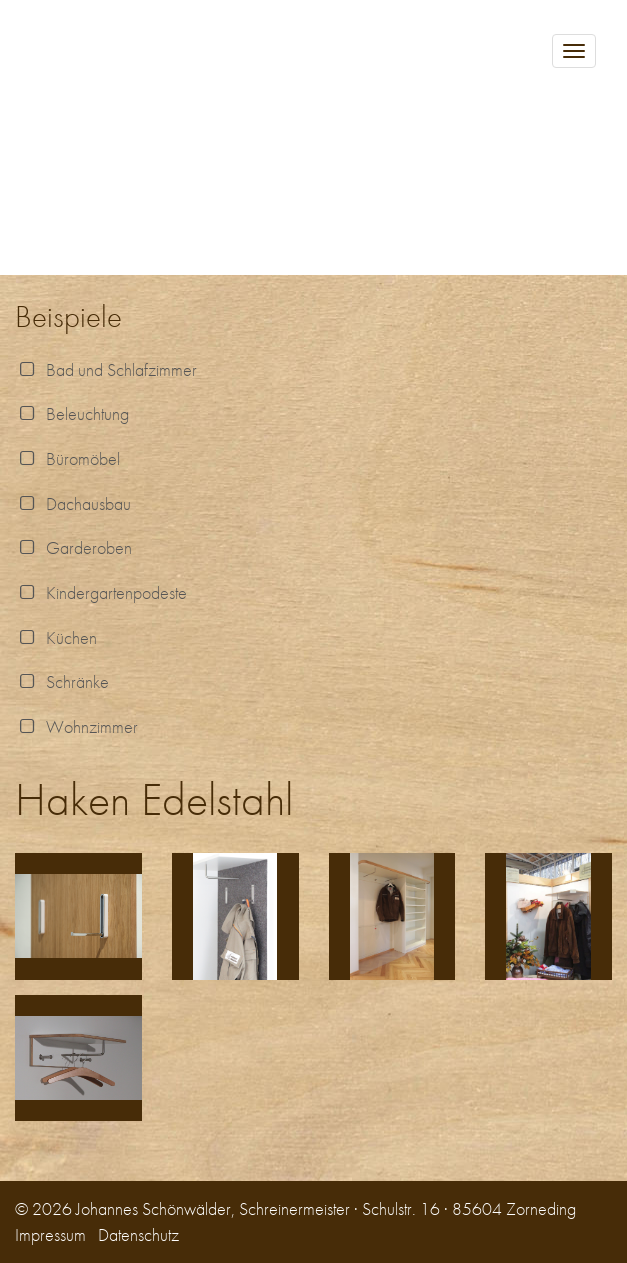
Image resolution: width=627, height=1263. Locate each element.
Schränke (62, 681)
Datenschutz (138, 1234)
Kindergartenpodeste (101, 592)
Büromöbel (67, 458)
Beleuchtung (72, 413)
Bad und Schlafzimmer (106, 369)
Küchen (56, 637)
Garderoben (73, 547)
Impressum (50, 1234)
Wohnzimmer (76, 726)
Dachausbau (73, 503)
